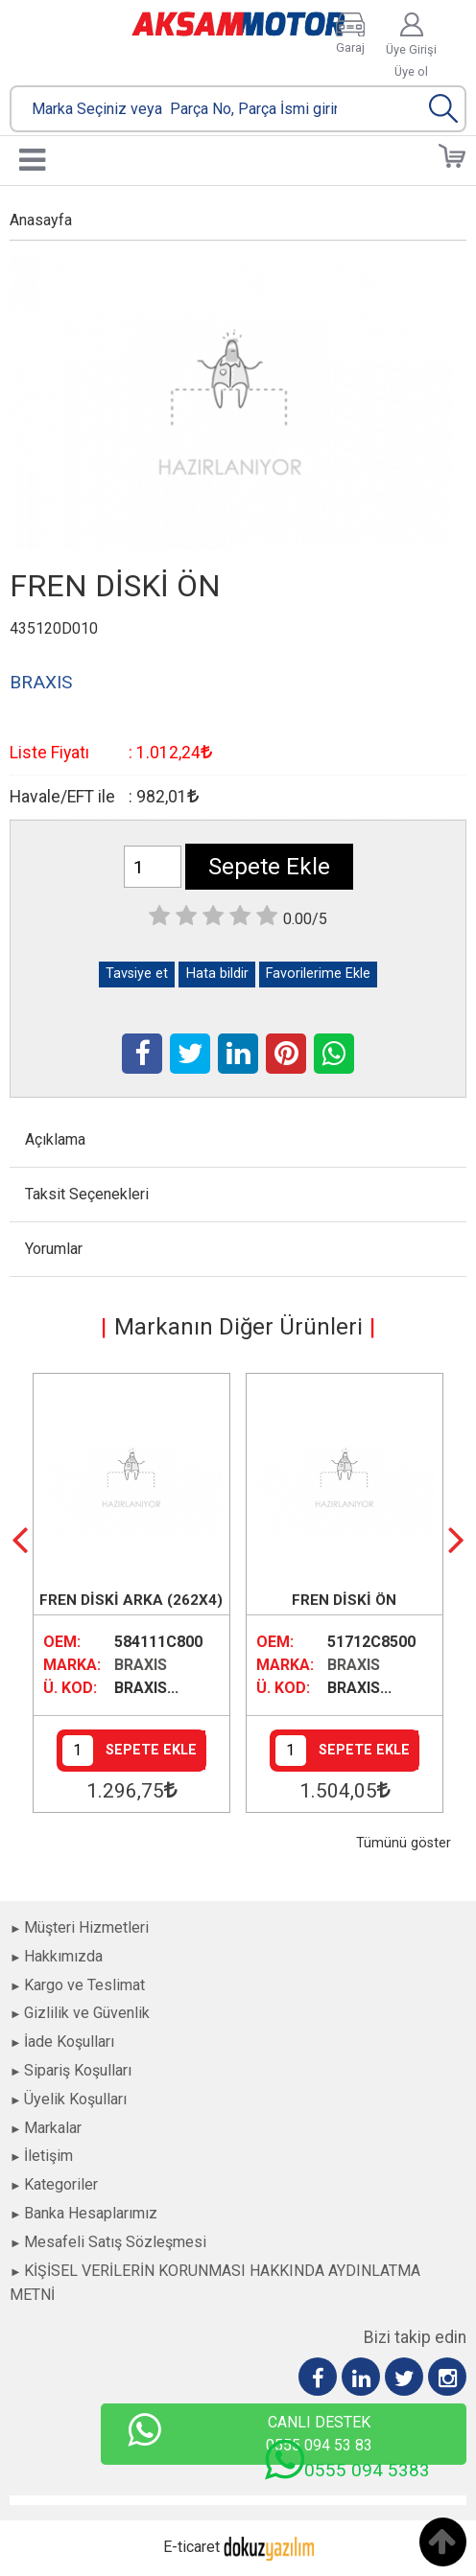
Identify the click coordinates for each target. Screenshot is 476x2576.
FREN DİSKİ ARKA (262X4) (131, 1600)
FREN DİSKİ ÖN (344, 1600)
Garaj (350, 47)
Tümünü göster (403, 1843)
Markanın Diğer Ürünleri (238, 1326)
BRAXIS (140, 1665)
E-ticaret (191, 2547)
